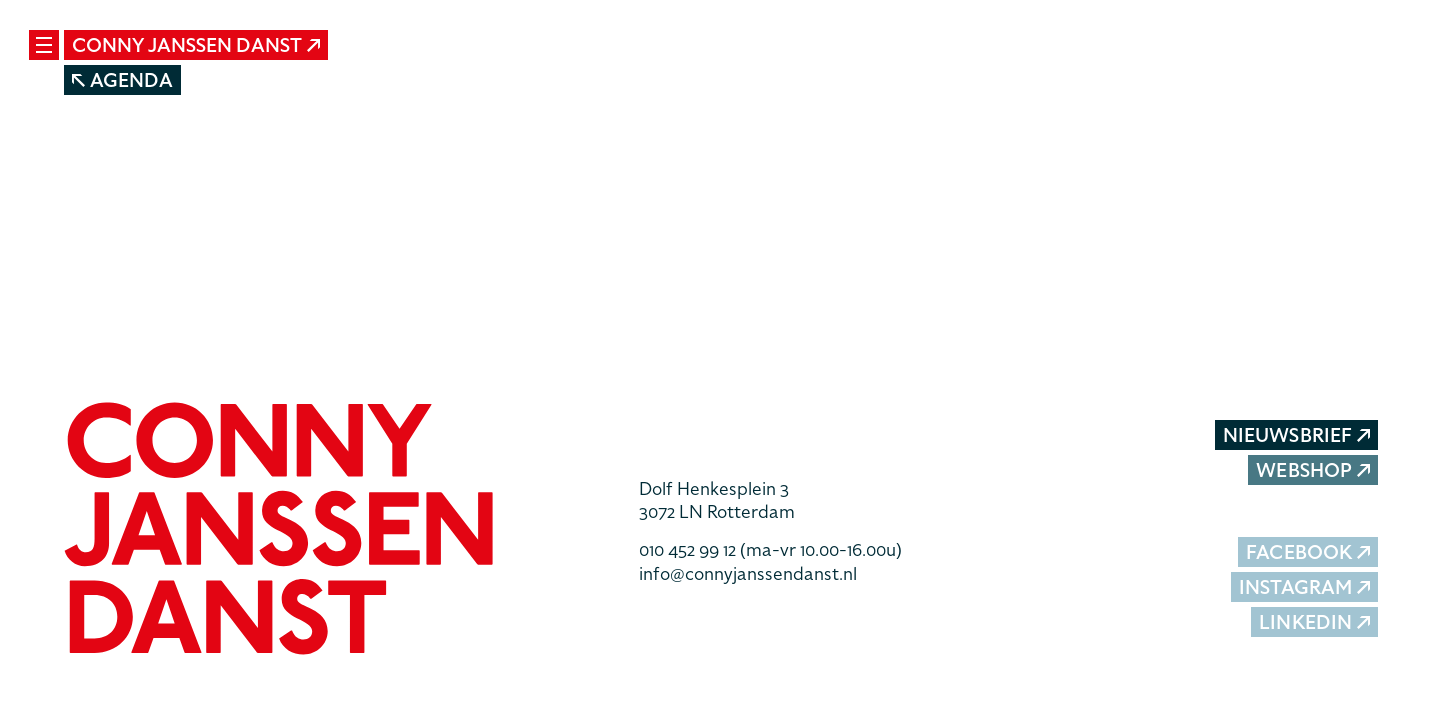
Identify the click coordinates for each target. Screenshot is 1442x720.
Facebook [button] (1308, 552)
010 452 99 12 (770, 549)
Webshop (1313, 470)
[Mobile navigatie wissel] (44, 45)
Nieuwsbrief (1296, 435)
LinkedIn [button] (1314, 622)
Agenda (122, 80)
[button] (336, 531)
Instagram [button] (1304, 587)
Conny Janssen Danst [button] (196, 45)
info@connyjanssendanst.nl (748, 573)
